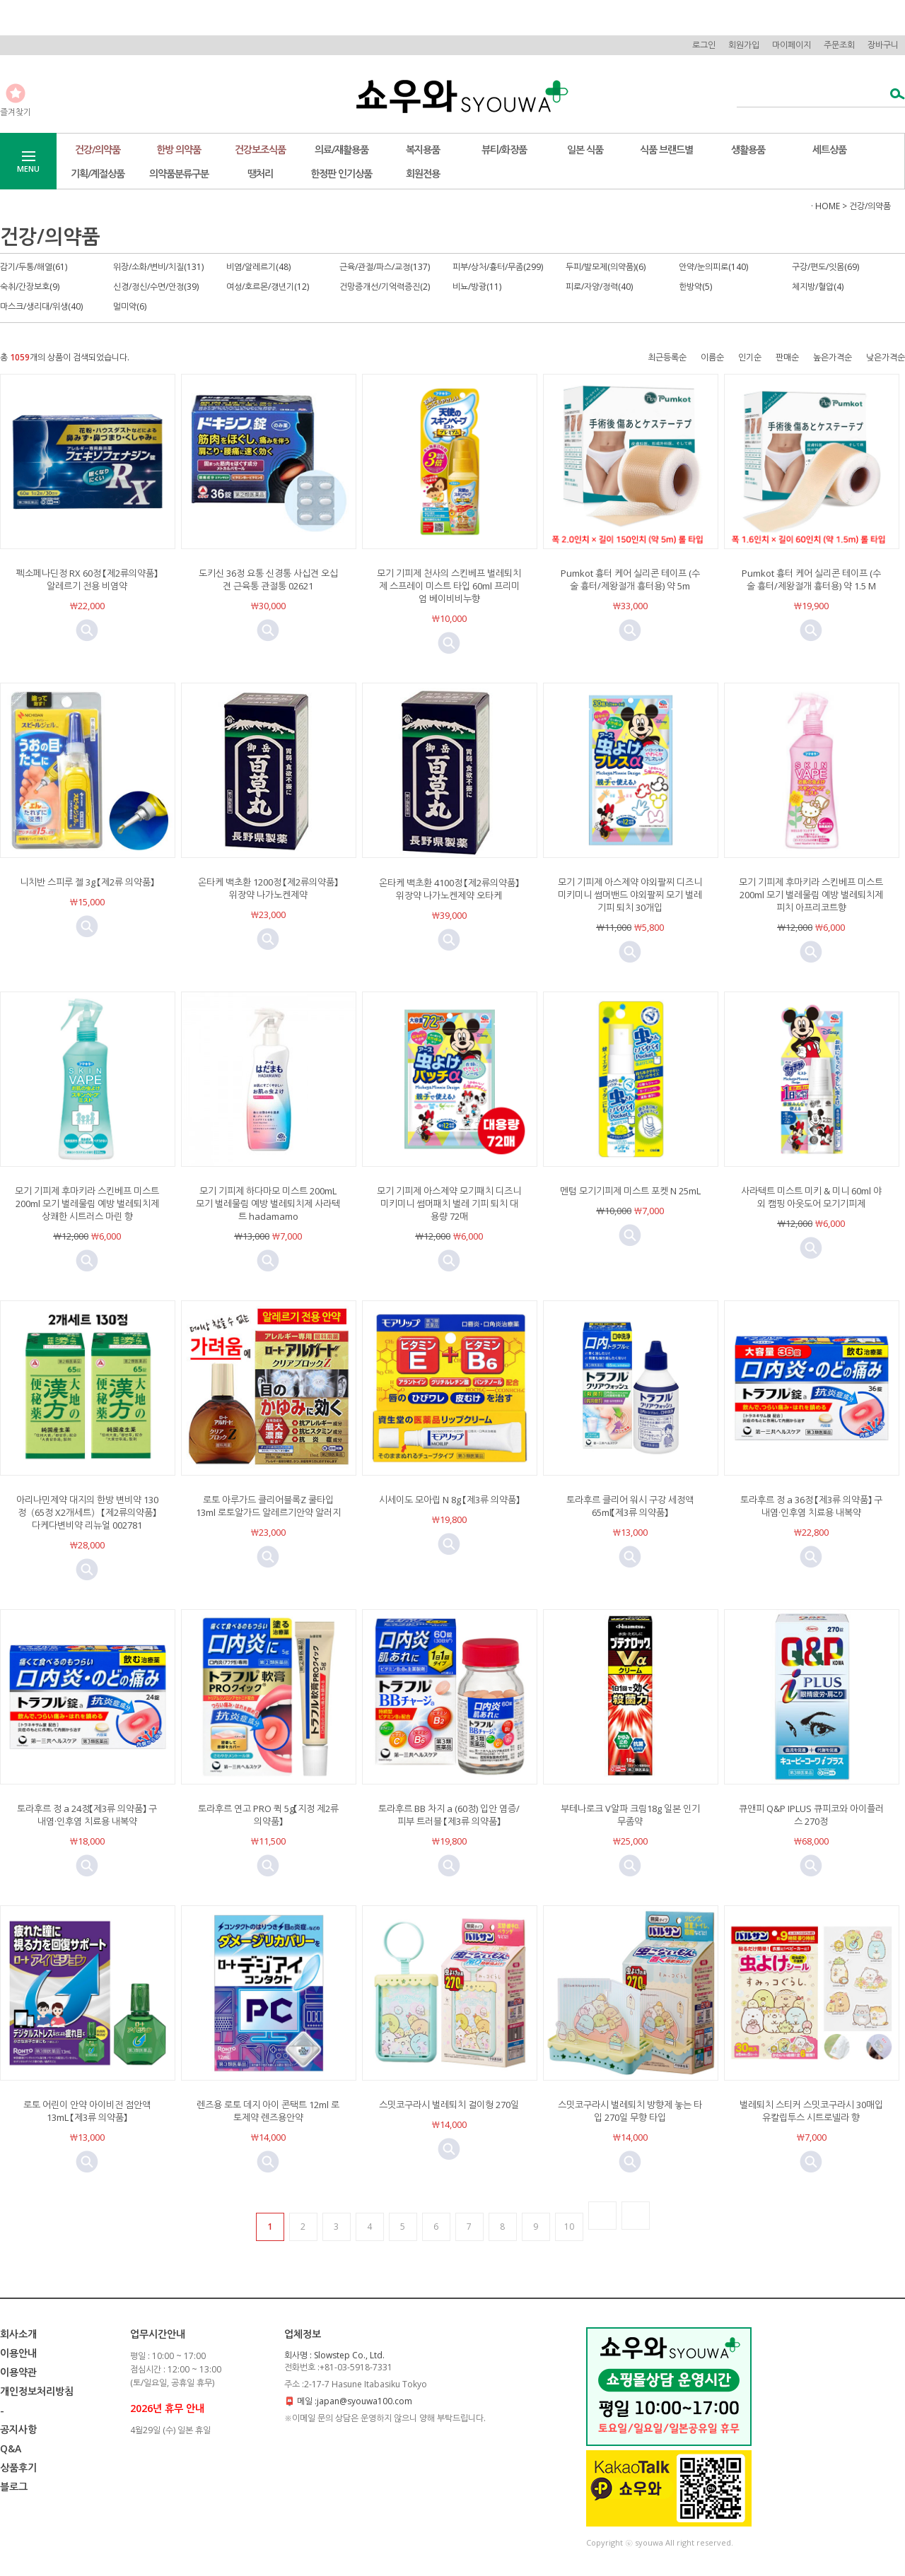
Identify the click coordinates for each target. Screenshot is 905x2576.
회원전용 (423, 173)
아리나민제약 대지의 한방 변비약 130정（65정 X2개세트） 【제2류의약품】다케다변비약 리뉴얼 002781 (87, 1512)
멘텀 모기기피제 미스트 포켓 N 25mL (630, 1190)
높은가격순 (832, 357)
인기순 (749, 357)
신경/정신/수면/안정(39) (156, 287)
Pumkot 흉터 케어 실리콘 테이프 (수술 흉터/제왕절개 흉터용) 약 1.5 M (811, 579)
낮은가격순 (885, 357)
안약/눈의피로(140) (713, 267)
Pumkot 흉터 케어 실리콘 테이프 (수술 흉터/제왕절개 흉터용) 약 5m (630, 579)
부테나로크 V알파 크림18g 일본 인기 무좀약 (630, 1815)
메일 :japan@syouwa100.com (354, 2401)
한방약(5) (695, 287)
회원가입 (743, 45)
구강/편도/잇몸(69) (825, 267)
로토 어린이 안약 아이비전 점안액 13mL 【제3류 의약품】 (87, 2111)
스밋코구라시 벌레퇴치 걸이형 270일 (449, 2104)
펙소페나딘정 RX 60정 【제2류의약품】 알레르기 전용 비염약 (87, 579)
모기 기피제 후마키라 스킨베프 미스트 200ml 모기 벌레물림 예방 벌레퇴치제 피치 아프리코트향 (811, 895)
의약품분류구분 (179, 173)
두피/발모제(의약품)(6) (606, 267)
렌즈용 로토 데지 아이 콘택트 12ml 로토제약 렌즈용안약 (268, 2111)
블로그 (14, 2486)
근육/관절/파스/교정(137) (384, 267)
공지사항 (18, 2429)
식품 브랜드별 (666, 149)
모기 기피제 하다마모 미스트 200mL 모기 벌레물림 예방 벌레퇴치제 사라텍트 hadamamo (268, 1203)
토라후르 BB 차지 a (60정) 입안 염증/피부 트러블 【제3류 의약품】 (449, 1815)
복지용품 (423, 149)
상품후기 (18, 2467)
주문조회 (839, 45)
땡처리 (260, 173)
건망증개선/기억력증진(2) (384, 287)
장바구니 (883, 45)
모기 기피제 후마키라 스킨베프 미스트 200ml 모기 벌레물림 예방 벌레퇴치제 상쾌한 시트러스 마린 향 (87, 1203)
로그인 (704, 45)
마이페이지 (791, 45)
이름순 (712, 357)
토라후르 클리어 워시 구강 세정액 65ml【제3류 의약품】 (630, 1506)
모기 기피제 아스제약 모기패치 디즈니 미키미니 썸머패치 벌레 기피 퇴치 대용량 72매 (449, 1203)
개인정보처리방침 (37, 2391)
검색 (893, 95)
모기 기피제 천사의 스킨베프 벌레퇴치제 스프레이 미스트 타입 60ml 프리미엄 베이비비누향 (449, 586)
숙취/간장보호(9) (29, 287)
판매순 (787, 357)
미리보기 (87, 630)
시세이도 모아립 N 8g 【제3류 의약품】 (449, 1499)
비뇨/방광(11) (476, 287)
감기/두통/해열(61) (33, 267)
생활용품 (748, 149)
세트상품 (829, 149)
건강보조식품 (260, 149)
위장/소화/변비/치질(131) (158, 267)
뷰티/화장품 (504, 149)
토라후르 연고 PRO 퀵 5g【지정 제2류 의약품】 (268, 1815)
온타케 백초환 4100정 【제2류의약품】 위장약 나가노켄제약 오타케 (453, 889)
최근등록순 (667, 357)
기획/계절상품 (97, 173)
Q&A (10, 2448)
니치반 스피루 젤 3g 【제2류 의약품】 (87, 882)
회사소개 (18, 2334)
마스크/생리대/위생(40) (41, 306)
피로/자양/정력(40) (599, 287)
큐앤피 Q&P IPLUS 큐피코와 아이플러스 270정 (811, 1815)
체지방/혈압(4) (817, 287)
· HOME (825, 206)
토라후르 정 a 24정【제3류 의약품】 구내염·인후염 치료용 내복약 (87, 1815)
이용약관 (18, 2372)
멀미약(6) (129, 306)
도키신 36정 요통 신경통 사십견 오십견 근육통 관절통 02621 (268, 579)
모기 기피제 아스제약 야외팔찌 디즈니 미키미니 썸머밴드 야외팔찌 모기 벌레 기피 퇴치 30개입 (630, 895)
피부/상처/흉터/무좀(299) (497, 267)
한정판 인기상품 (341, 173)
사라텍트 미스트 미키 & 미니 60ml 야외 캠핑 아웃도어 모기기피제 (811, 1197)
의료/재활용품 (341, 149)
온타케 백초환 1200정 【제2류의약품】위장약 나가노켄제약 (268, 888)
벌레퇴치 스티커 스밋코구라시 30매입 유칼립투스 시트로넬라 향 (811, 2111)
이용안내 (18, 2353)
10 (569, 2227)
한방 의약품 (178, 149)
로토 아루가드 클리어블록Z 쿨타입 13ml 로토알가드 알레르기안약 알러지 (268, 1506)
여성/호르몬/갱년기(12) (267, 287)
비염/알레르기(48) (258, 267)
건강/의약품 (97, 149)
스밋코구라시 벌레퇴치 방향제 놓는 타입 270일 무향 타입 (630, 2111)
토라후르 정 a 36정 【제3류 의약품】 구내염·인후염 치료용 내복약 (811, 1506)
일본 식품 (585, 149)
